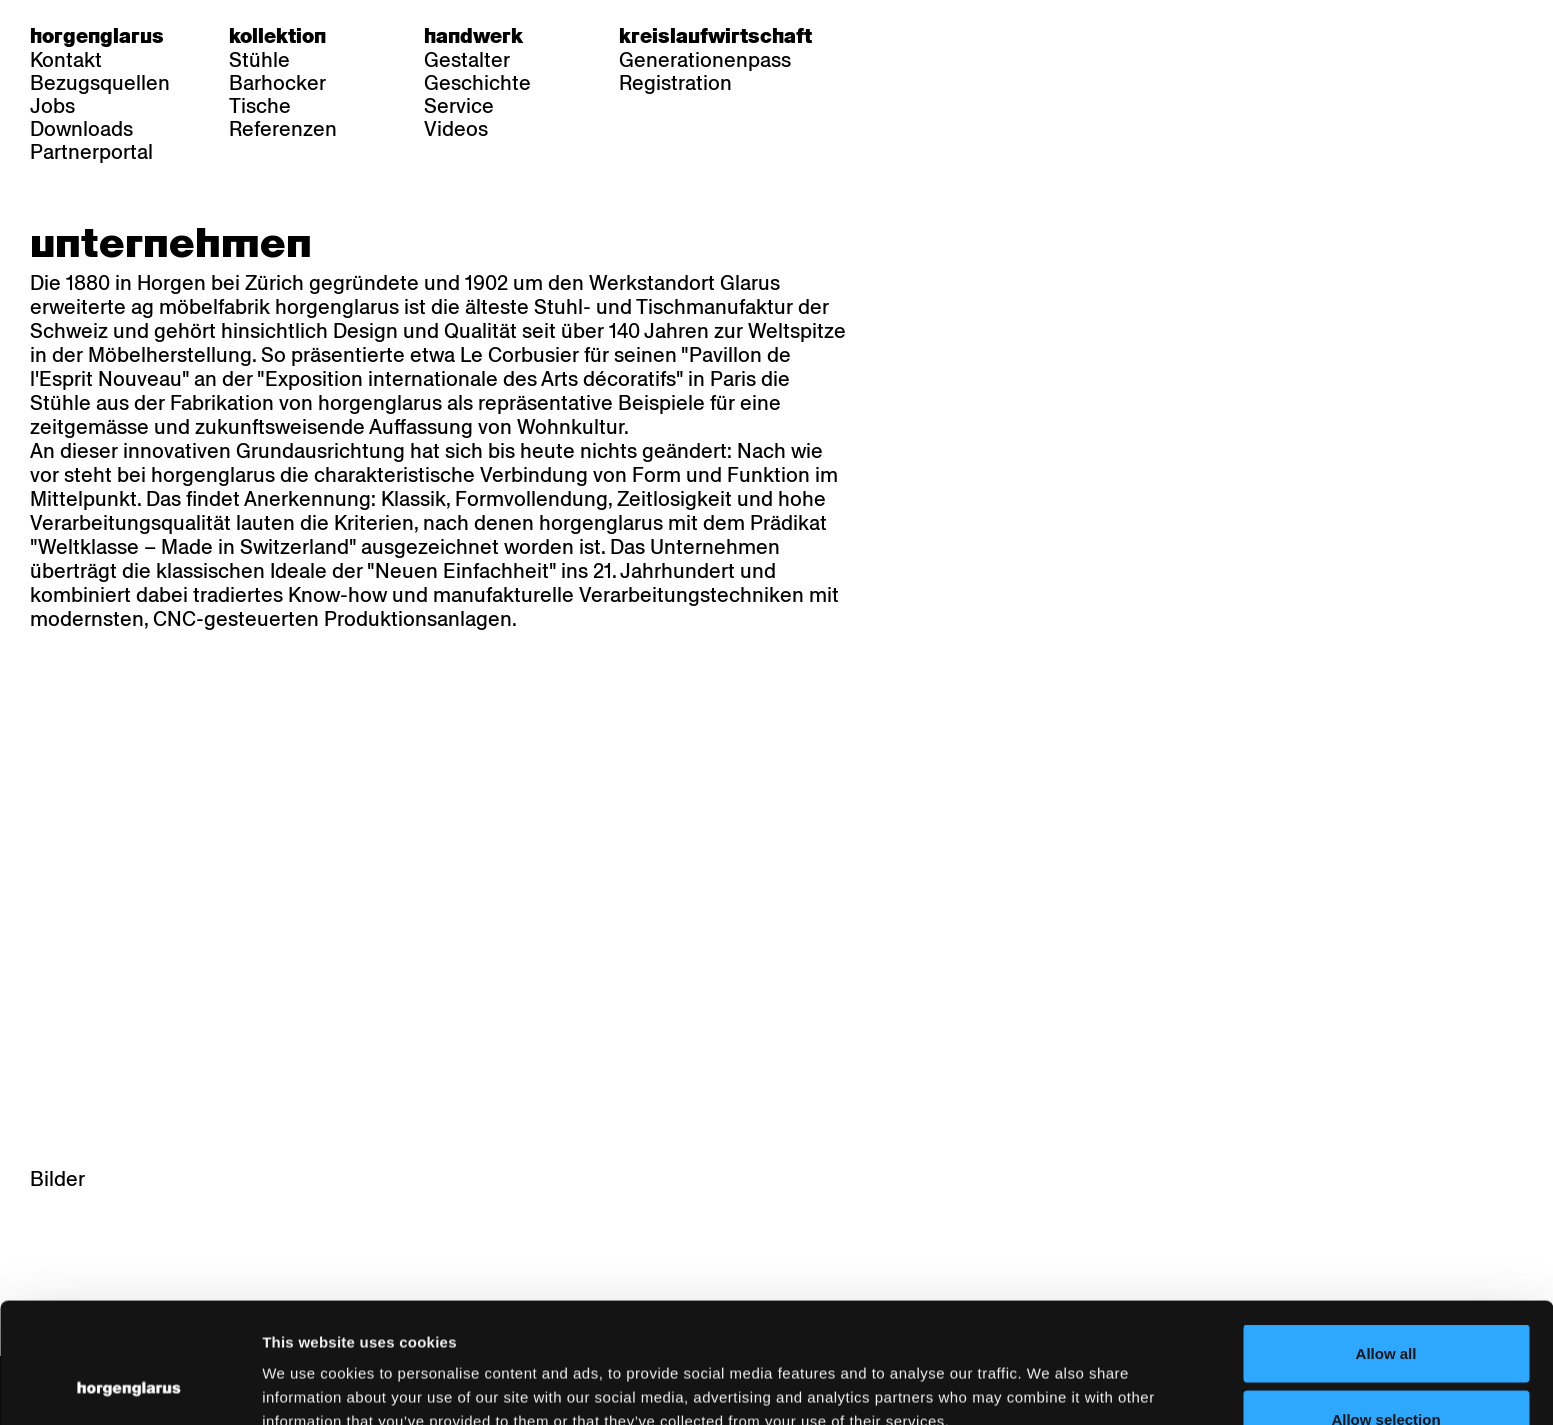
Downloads (81, 129)
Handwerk (473, 36)
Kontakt (66, 60)
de (889, 36)
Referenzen (283, 129)
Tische (260, 106)
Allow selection (1385, 1306)
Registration (675, 83)
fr (928, 36)
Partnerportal (91, 152)
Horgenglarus (97, 36)
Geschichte (477, 83)
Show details (1045, 1373)
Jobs (52, 106)
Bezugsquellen (100, 83)
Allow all (1386, 1240)
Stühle (259, 60)
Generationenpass (705, 60)
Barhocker (277, 83)
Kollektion (277, 36)
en (967, 36)
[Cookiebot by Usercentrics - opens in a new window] (129, 1386)
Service (459, 106)
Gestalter (467, 60)
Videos (456, 129)
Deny (1386, 1371)
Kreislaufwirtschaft (715, 36)
